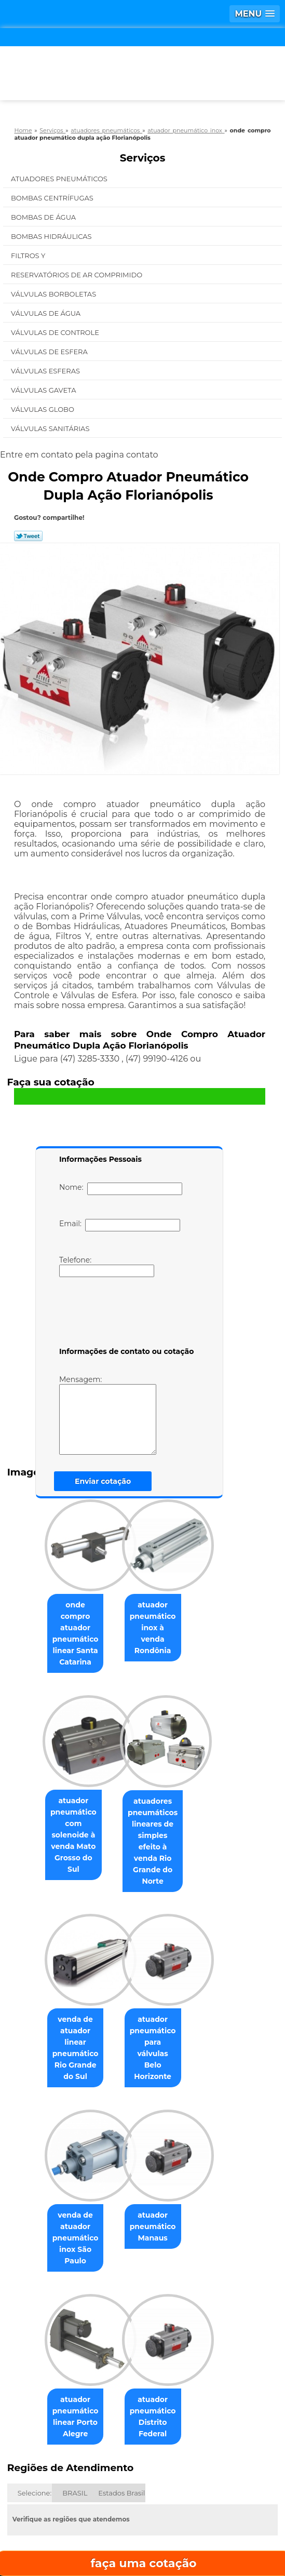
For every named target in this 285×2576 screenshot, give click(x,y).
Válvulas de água (47, 313)
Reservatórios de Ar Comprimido (77, 275)
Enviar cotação (103, 1481)
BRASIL (74, 2383)
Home (58, 2473)
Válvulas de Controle (56, 332)
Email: (119, 1225)
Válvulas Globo (43, 409)
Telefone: (106, 1266)
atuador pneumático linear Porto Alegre (59, 2313)
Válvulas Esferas (46, 371)
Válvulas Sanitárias (51, 428)
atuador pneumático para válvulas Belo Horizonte (167, 1982)
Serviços (143, 158)
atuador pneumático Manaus (168, 2150)
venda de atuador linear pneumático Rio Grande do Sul (59, 1976)
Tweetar (28, 536)
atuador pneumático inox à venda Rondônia (167, 1617)
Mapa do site (143, 2535)
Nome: (120, 1189)
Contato (185, 2504)
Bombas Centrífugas (53, 198)
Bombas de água (44, 217)
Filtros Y (29, 255)
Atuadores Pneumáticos (60, 179)
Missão (226, 2473)
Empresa (141, 2473)
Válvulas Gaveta (44, 390)
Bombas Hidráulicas (52, 236)
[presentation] (125, 1314)
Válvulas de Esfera (50, 351)
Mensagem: (107, 1415)
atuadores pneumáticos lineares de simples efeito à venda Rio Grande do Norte (168, 1802)
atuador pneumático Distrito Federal (168, 2313)
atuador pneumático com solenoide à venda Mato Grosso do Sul (59, 1797)
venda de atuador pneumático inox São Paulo (59, 2150)
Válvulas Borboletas (54, 294)
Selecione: (34, 2383)
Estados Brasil (121, 2383)
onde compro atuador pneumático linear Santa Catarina (59, 1623)
